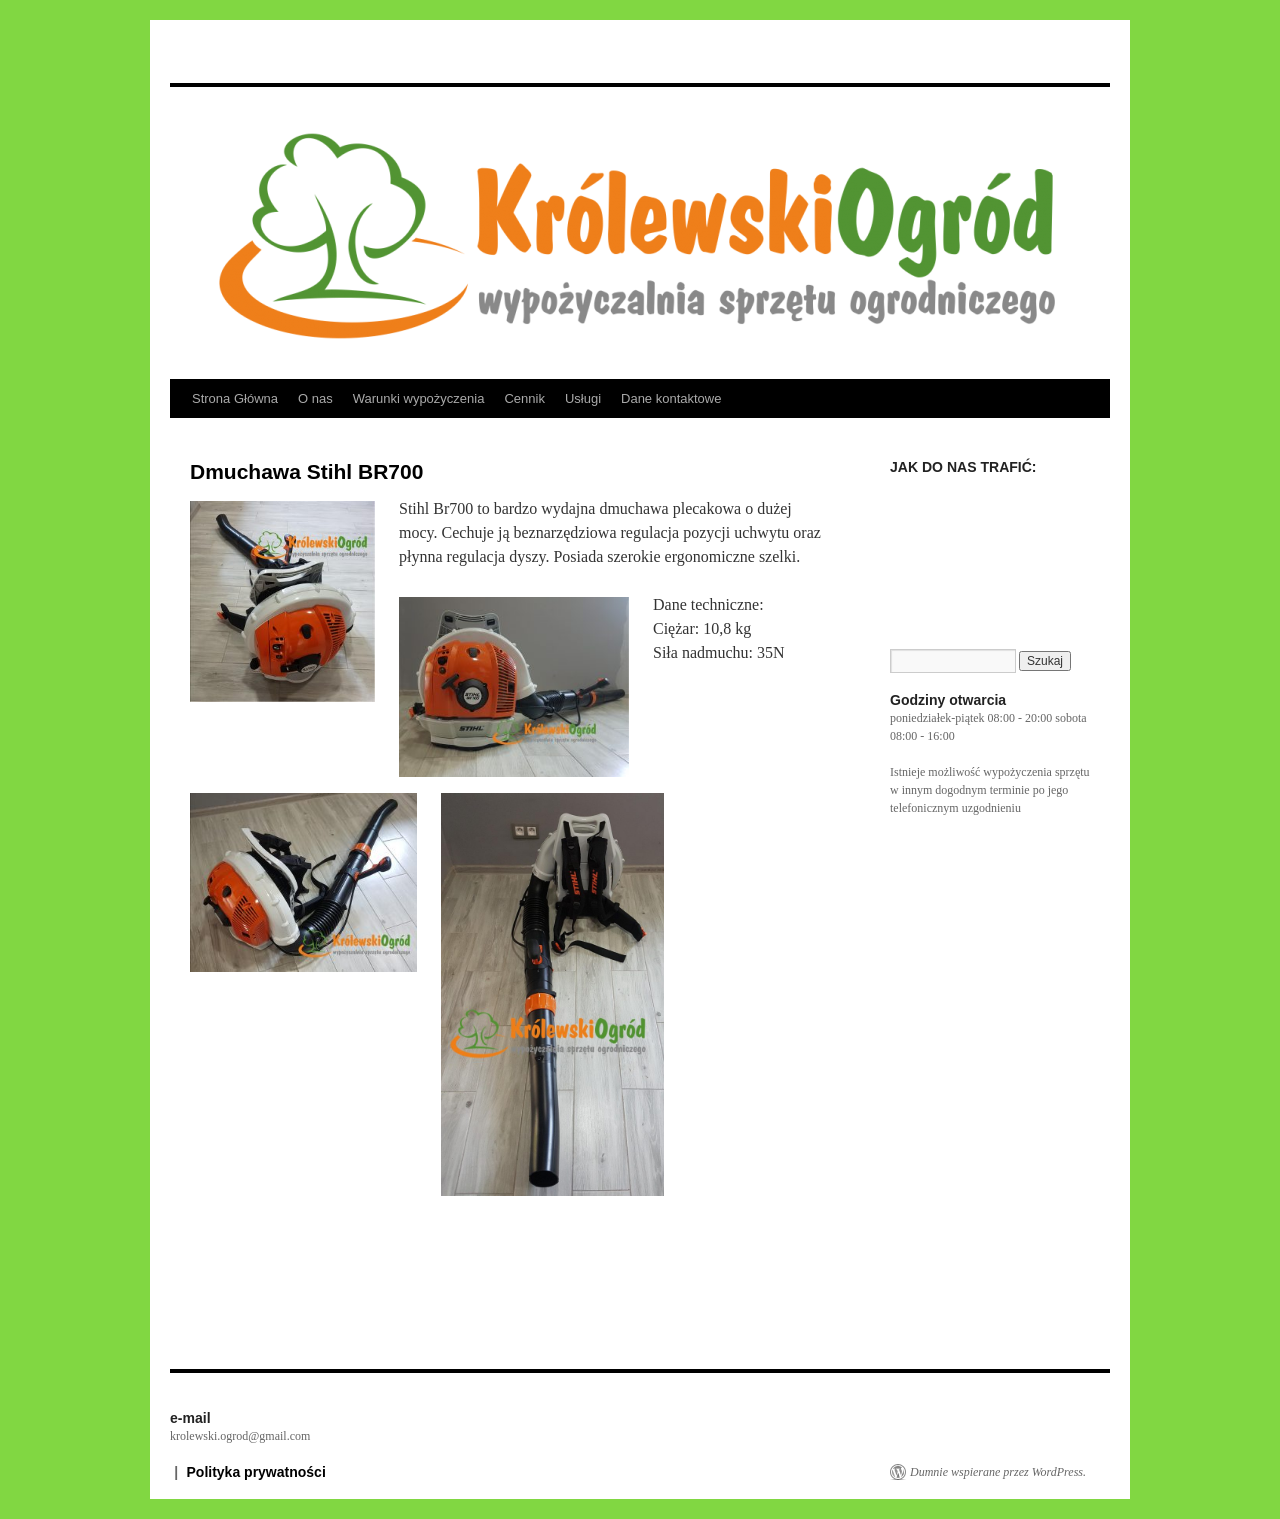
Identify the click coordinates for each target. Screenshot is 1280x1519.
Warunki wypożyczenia (419, 398)
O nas (315, 398)
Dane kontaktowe (671, 398)
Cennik (524, 398)
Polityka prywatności (256, 1472)
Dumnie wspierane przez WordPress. (998, 1472)
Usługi (583, 398)
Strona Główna (235, 398)
